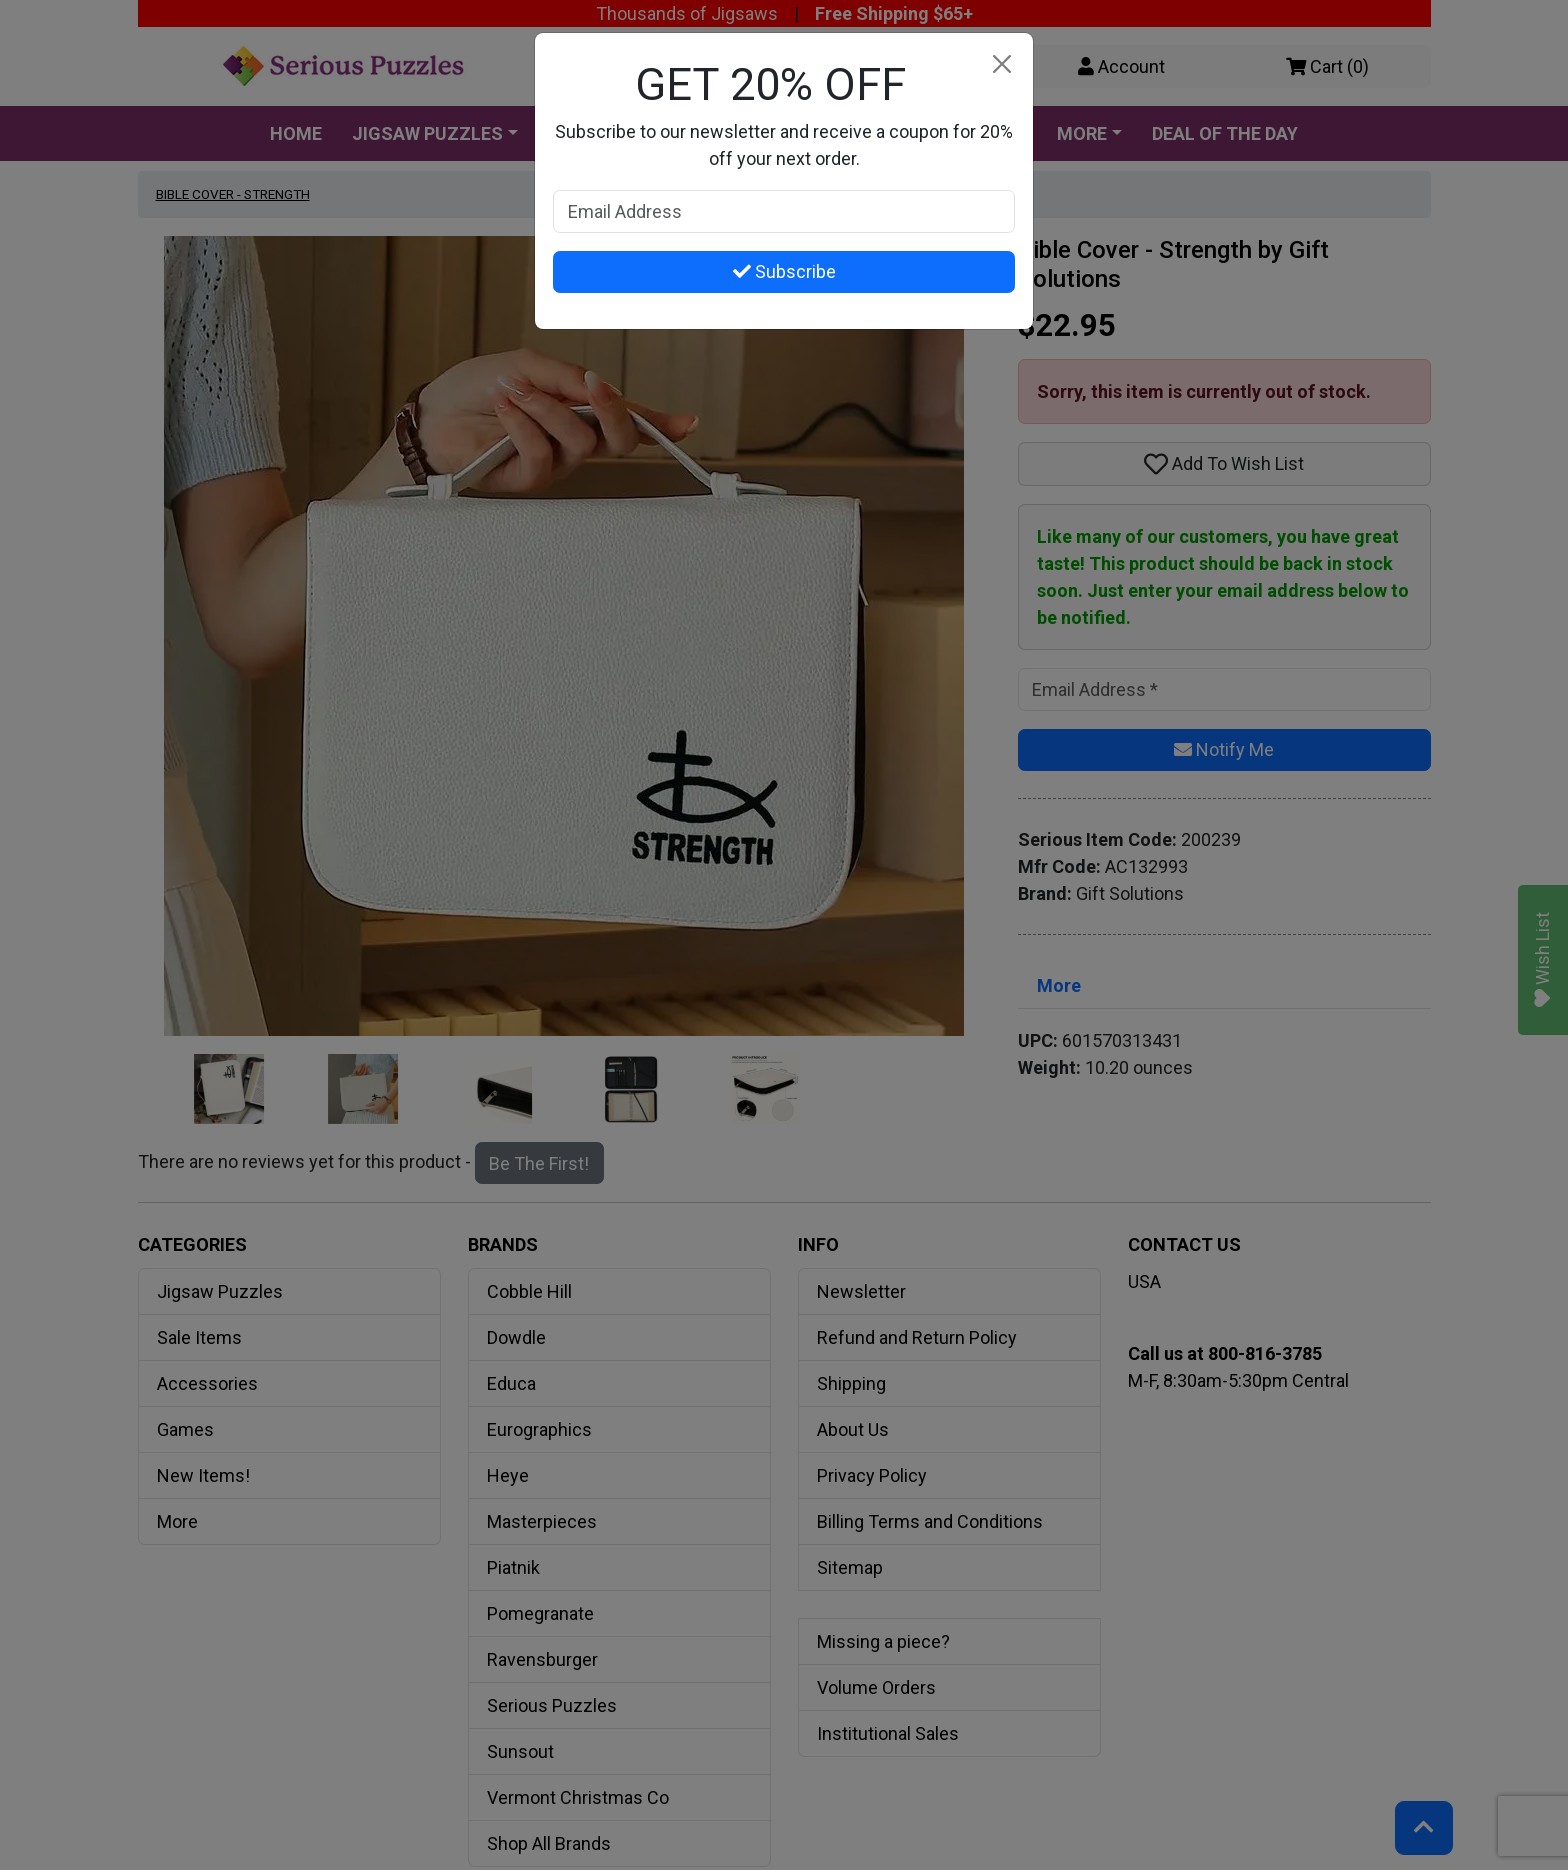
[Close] (1001, 64)
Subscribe (784, 271)
